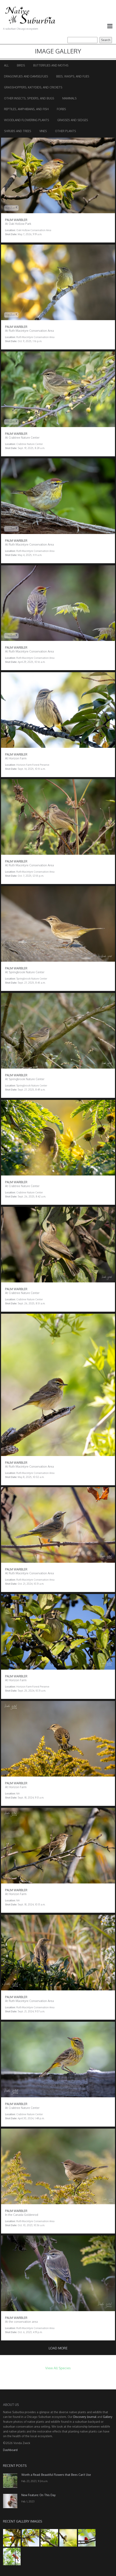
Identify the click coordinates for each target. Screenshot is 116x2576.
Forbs (61, 109)
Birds (21, 65)
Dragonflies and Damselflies (26, 76)
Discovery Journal (84, 2416)
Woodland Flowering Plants (26, 120)
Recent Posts (15, 2466)
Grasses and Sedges (72, 120)
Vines (43, 131)
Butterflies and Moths (50, 65)
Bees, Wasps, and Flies (72, 76)
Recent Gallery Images (22, 2521)
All (6, 65)
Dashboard (10, 2450)
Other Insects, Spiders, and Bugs (29, 98)
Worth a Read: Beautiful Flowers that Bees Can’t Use (56, 2474)
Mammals (69, 98)
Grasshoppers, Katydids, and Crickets (33, 87)
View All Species (58, 2368)
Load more (58, 2348)
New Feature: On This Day (38, 2495)
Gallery (107, 2416)
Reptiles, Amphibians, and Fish (26, 109)
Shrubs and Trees (17, 131)
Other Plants (65, 131)
